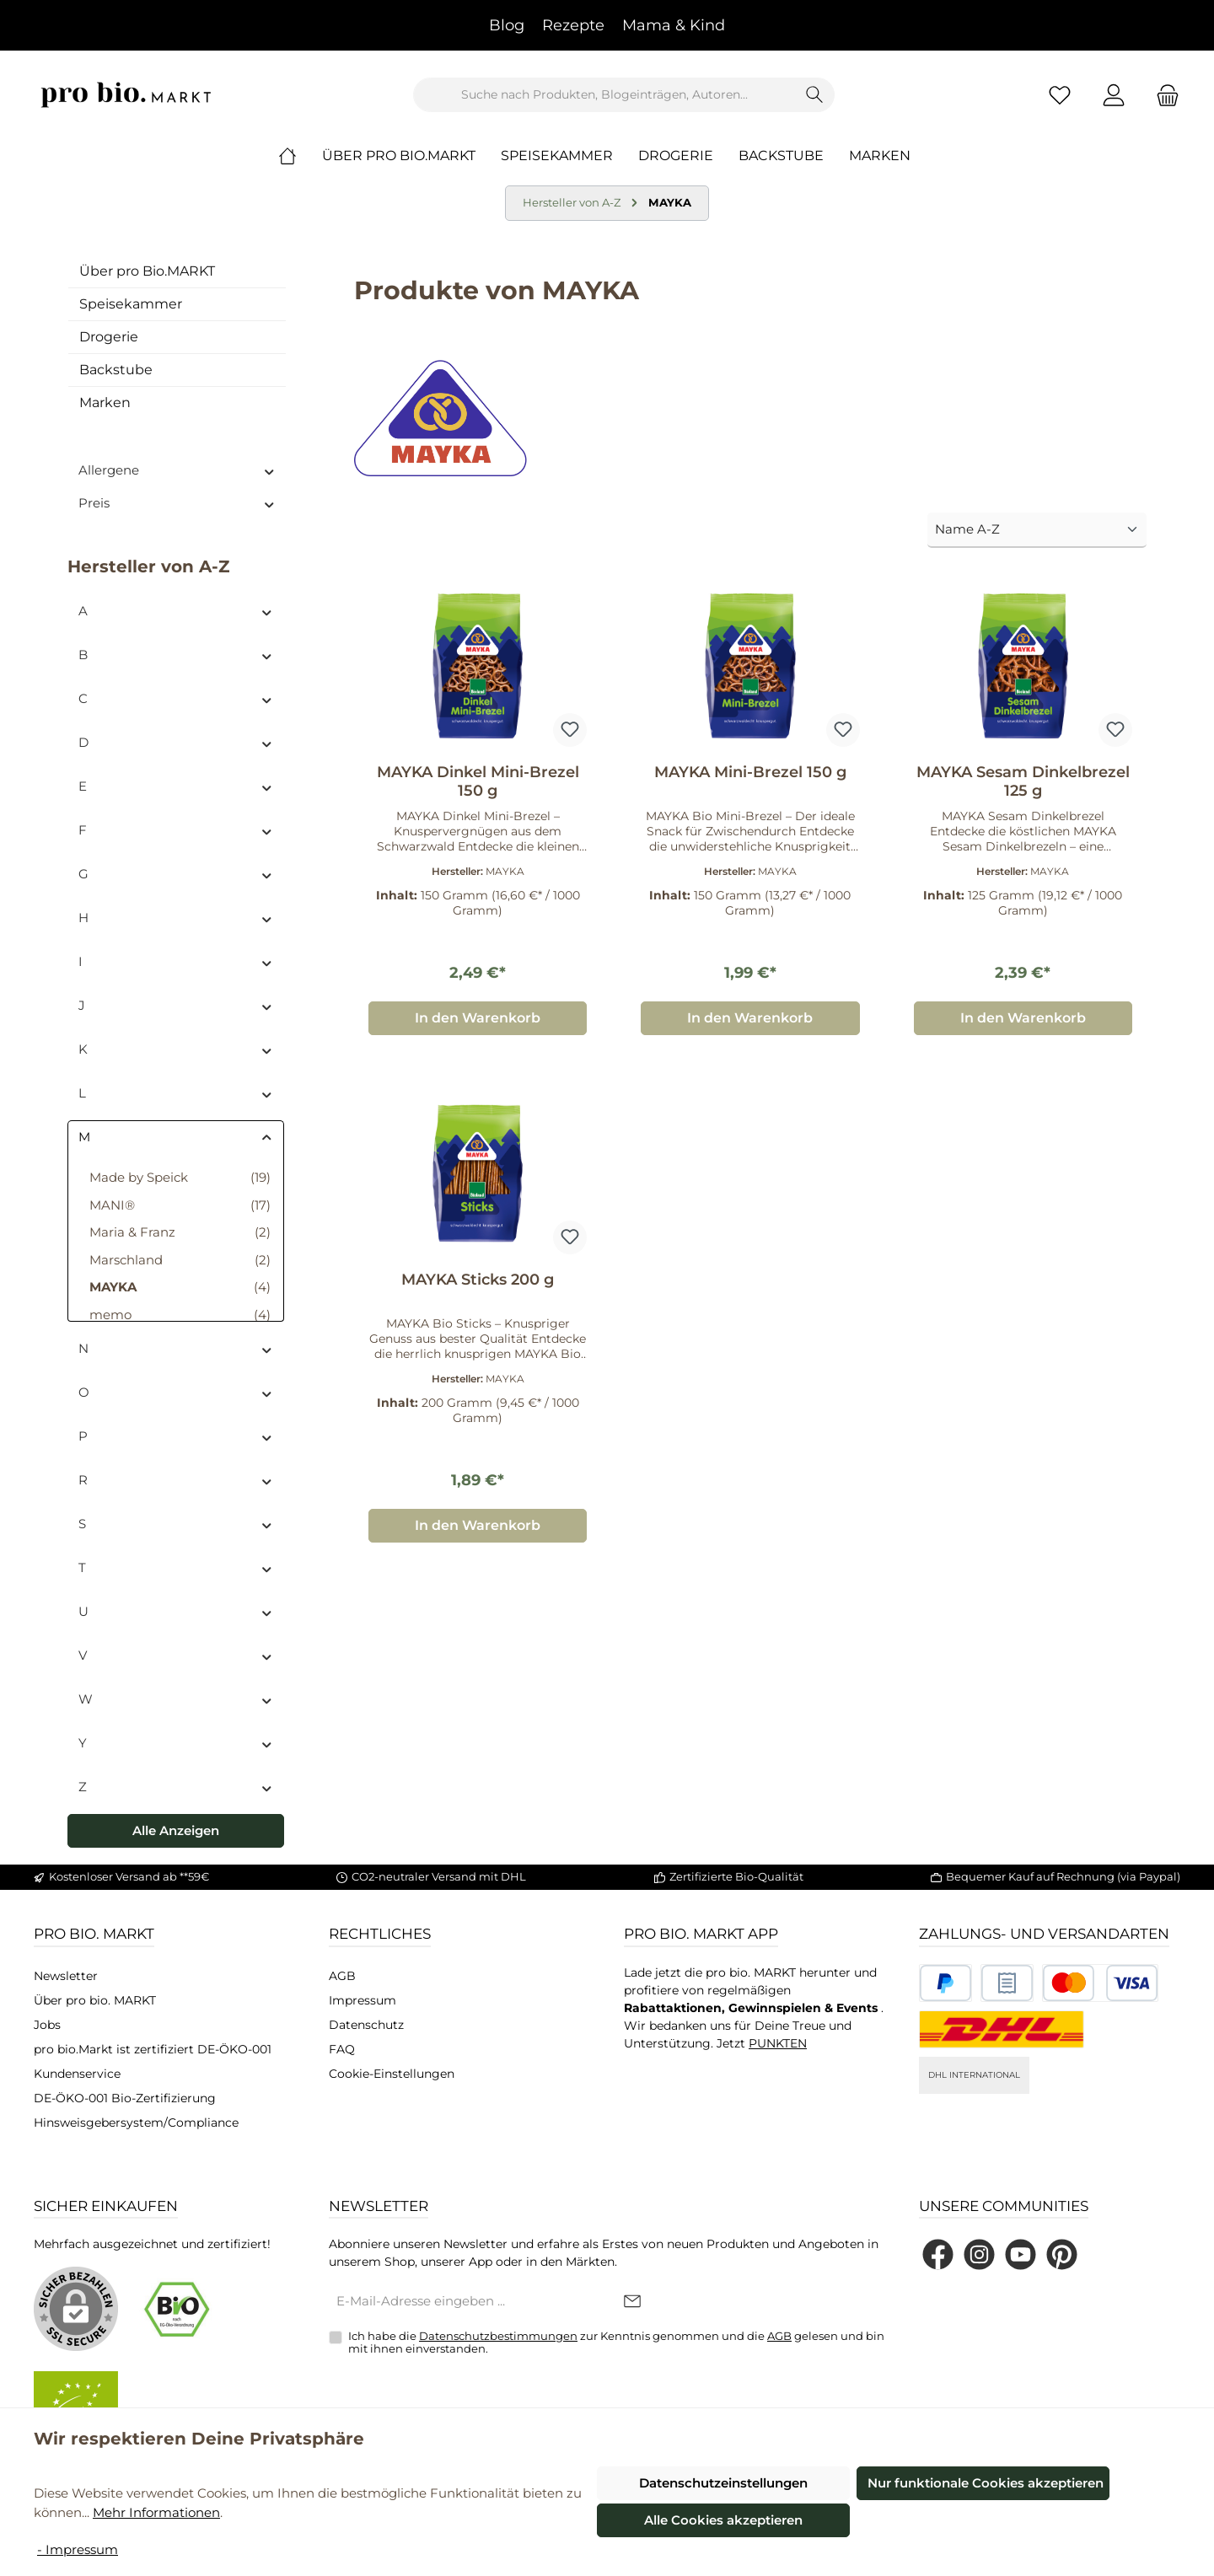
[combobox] (604, 95)
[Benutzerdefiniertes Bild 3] (1100, 1983)
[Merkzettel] (1059, 95)
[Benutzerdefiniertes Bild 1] (945, 1983)
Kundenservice (77, 2073)
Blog (506, 25)
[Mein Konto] (1113, 95)
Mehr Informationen (156, 2512)
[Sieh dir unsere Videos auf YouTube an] (1020, 2254)
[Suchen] (815, 95)
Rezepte (573, 25)
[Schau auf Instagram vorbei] (979, 2254)
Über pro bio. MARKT (95, 2000)
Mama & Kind (673, 25)
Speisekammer (130, 304)
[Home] (300, 156)
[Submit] (632, 2302)
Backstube (116, 370)
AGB (342, 1975)
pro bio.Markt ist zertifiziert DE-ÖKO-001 (152, 2049)
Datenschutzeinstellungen (723, 2483)
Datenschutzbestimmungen (498, 2336)
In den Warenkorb (477, 1018)
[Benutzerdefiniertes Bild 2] (1007, 1983)
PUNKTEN (778, 2043)
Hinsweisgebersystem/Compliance (136, 2122)
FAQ (342, 2049)
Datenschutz (366, 2024)
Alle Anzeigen (175, 1830)
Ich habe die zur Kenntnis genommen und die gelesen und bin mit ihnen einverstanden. (616, 2342)
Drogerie (108, 337)
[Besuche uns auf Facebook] (938, 2254)
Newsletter (66, 1975)
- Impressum (77, 2549)
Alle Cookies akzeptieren (723, 2520)
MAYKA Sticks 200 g (477, 1279)
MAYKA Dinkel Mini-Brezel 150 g (478, 781)
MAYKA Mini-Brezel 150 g (750, 772)
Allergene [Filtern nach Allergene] (177, 470)
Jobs (47, 2024)
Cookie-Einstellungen (391, 2073)
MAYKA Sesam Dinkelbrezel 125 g (1023, 781)
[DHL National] (1001, 2029)
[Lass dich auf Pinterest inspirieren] (1062, 2254)
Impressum (362, 2000)
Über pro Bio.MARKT (147, 271)
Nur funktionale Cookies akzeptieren (986, 2483)
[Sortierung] (1037, 531)
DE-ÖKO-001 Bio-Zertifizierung (125, 2098)
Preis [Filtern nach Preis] (177, 503)
